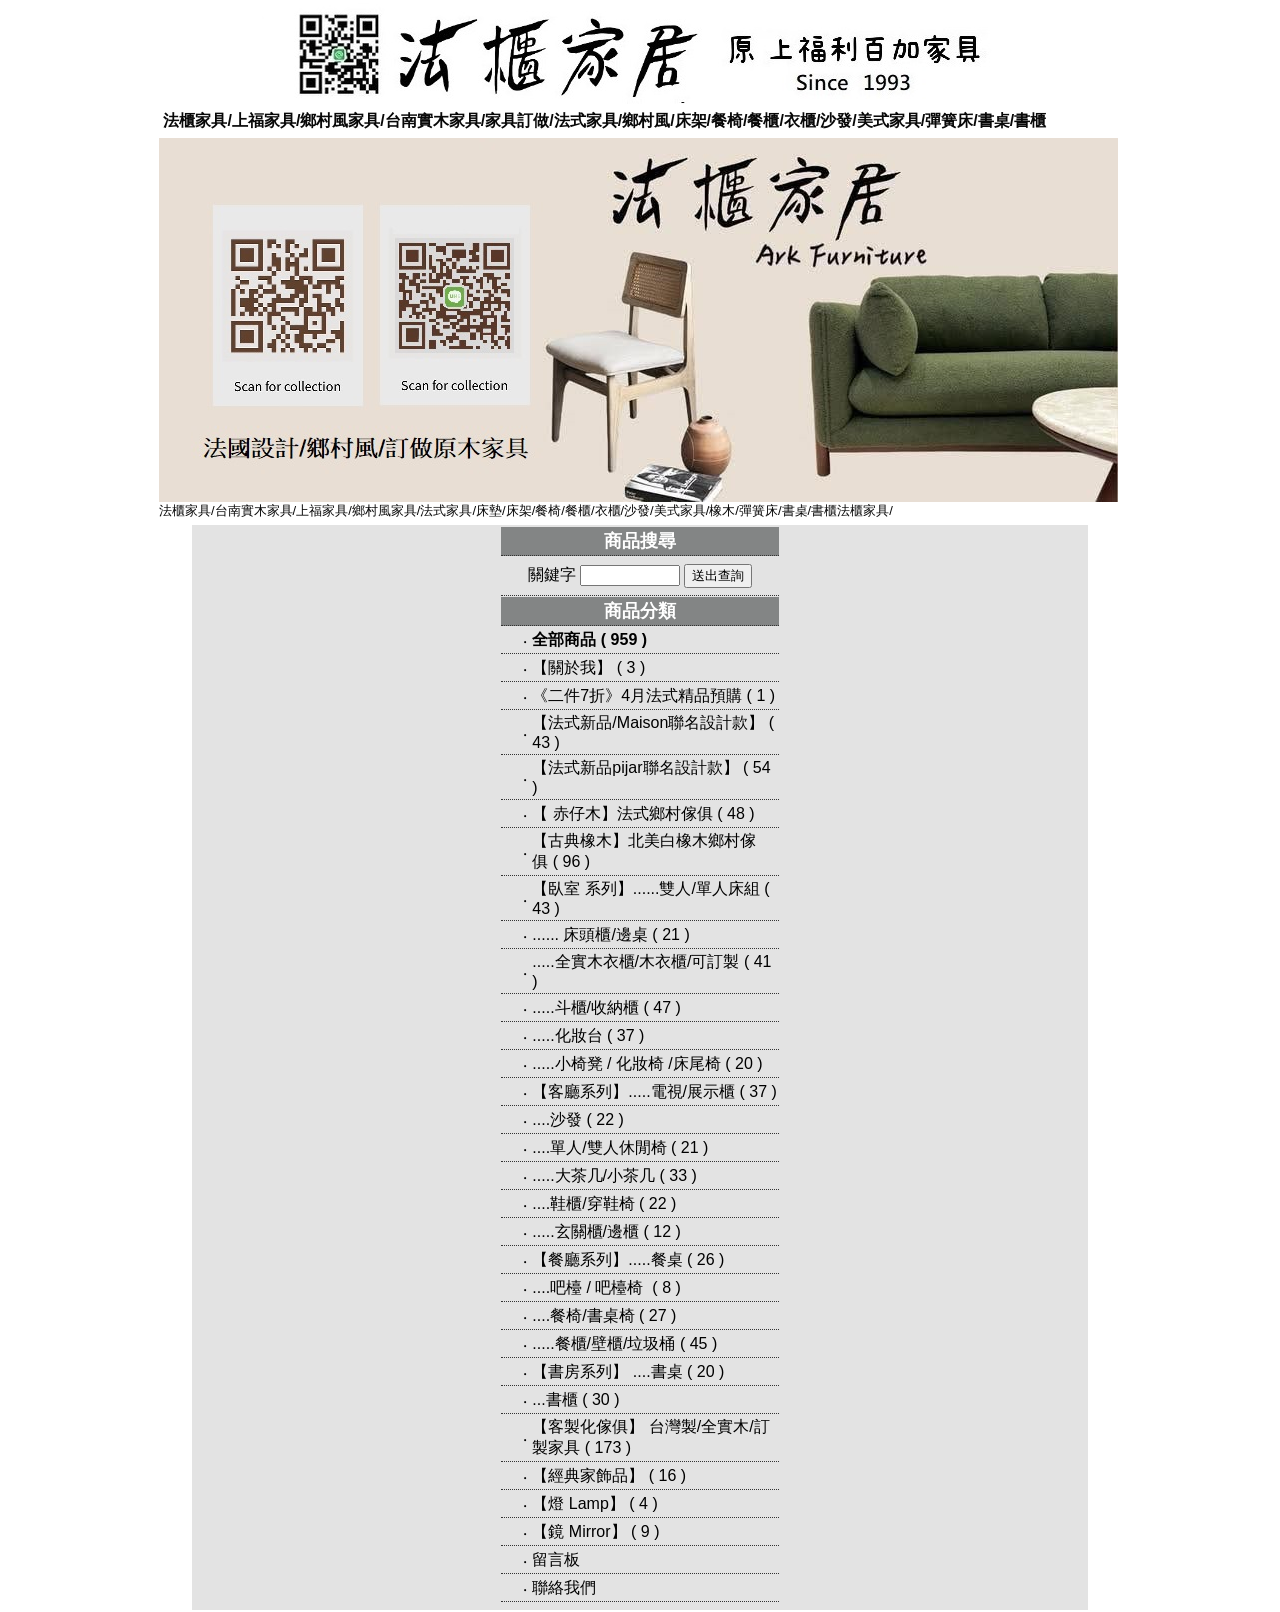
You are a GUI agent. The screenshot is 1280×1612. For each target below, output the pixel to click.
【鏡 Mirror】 (579, 1531)
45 (699, 1343)
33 (678, 1175)
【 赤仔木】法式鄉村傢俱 (622, 813)
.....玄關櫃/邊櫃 (585, 1231)
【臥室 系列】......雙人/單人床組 (646, 888)
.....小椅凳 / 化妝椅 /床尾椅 (626, 1063)
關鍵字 (552, 574)
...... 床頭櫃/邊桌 (590, 934)
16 (668, 1475)
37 (626, 1035)
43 (541, 742)
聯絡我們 (564, 1587)
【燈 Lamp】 (578, 1503)
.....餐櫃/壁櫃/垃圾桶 (603, 1343)
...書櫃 (554, 1399)
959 (624, 639)
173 (608, 1447)
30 (601, 1399)
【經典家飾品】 (588, 1475)
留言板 (556, 1559)
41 (763, 961)
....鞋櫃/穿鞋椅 (583, 1203)
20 (744, 1063)
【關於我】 (572, 667)
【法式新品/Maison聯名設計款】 (648, 722)
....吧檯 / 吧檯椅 (590, 1287)
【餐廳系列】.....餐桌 (607, 1259)
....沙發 (557, 1119)
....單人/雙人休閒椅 (599, 1147)
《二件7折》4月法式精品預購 (637, 695)
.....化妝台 (567, 1035)
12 (662, 1231)
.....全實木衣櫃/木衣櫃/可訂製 (635, 961)
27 (658, 1315)
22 (605, 1119)
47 (662, 1007)
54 (762, 767)
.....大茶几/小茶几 (593, 1175)
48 (736, 813)
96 (572, 861)
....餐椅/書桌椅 (583, 1315)
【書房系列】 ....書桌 (607, 1371)
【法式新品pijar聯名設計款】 (635, 767)
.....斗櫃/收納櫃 (585, 1007)
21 (671, 934)
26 (706, 1259)
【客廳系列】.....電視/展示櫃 (633, 1091)
